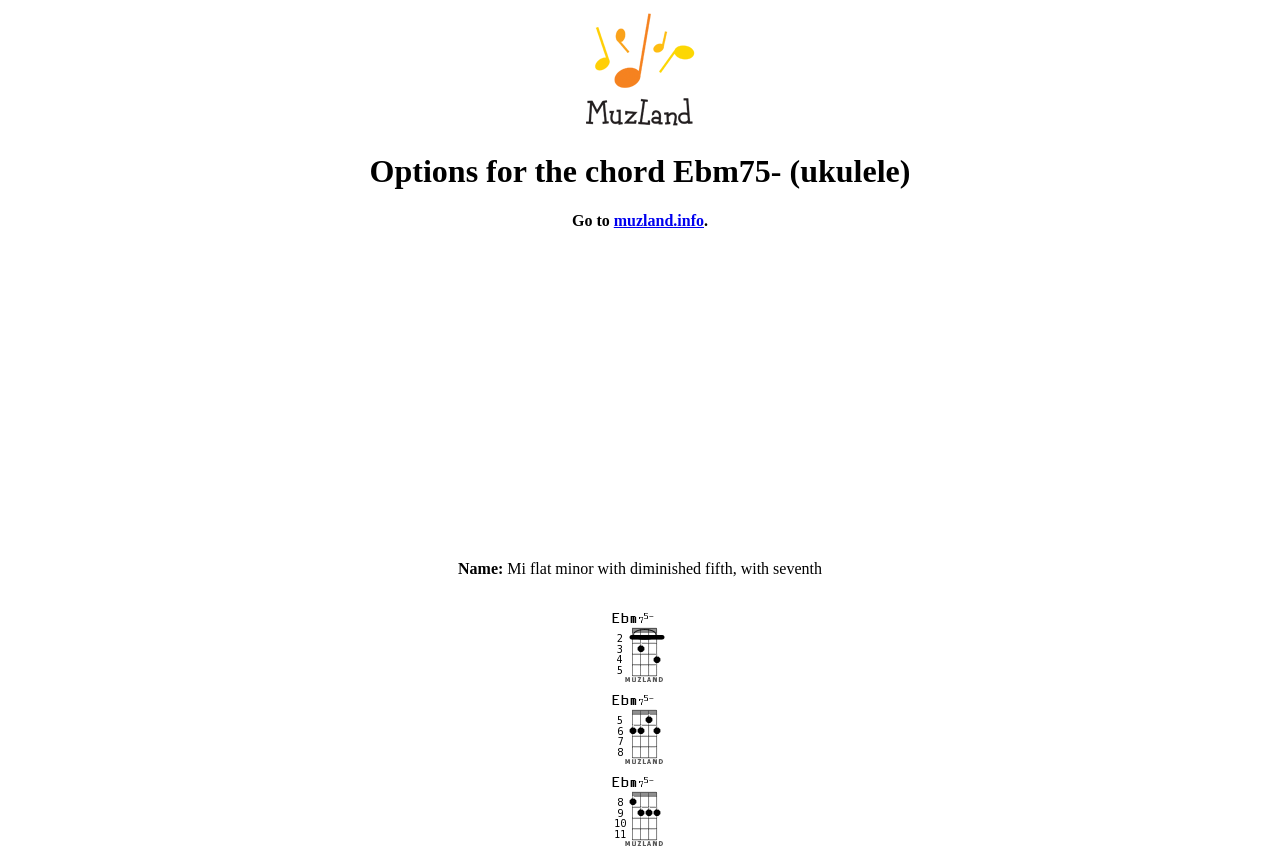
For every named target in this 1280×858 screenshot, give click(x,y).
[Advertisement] (640, 386)
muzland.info (659, 220)
